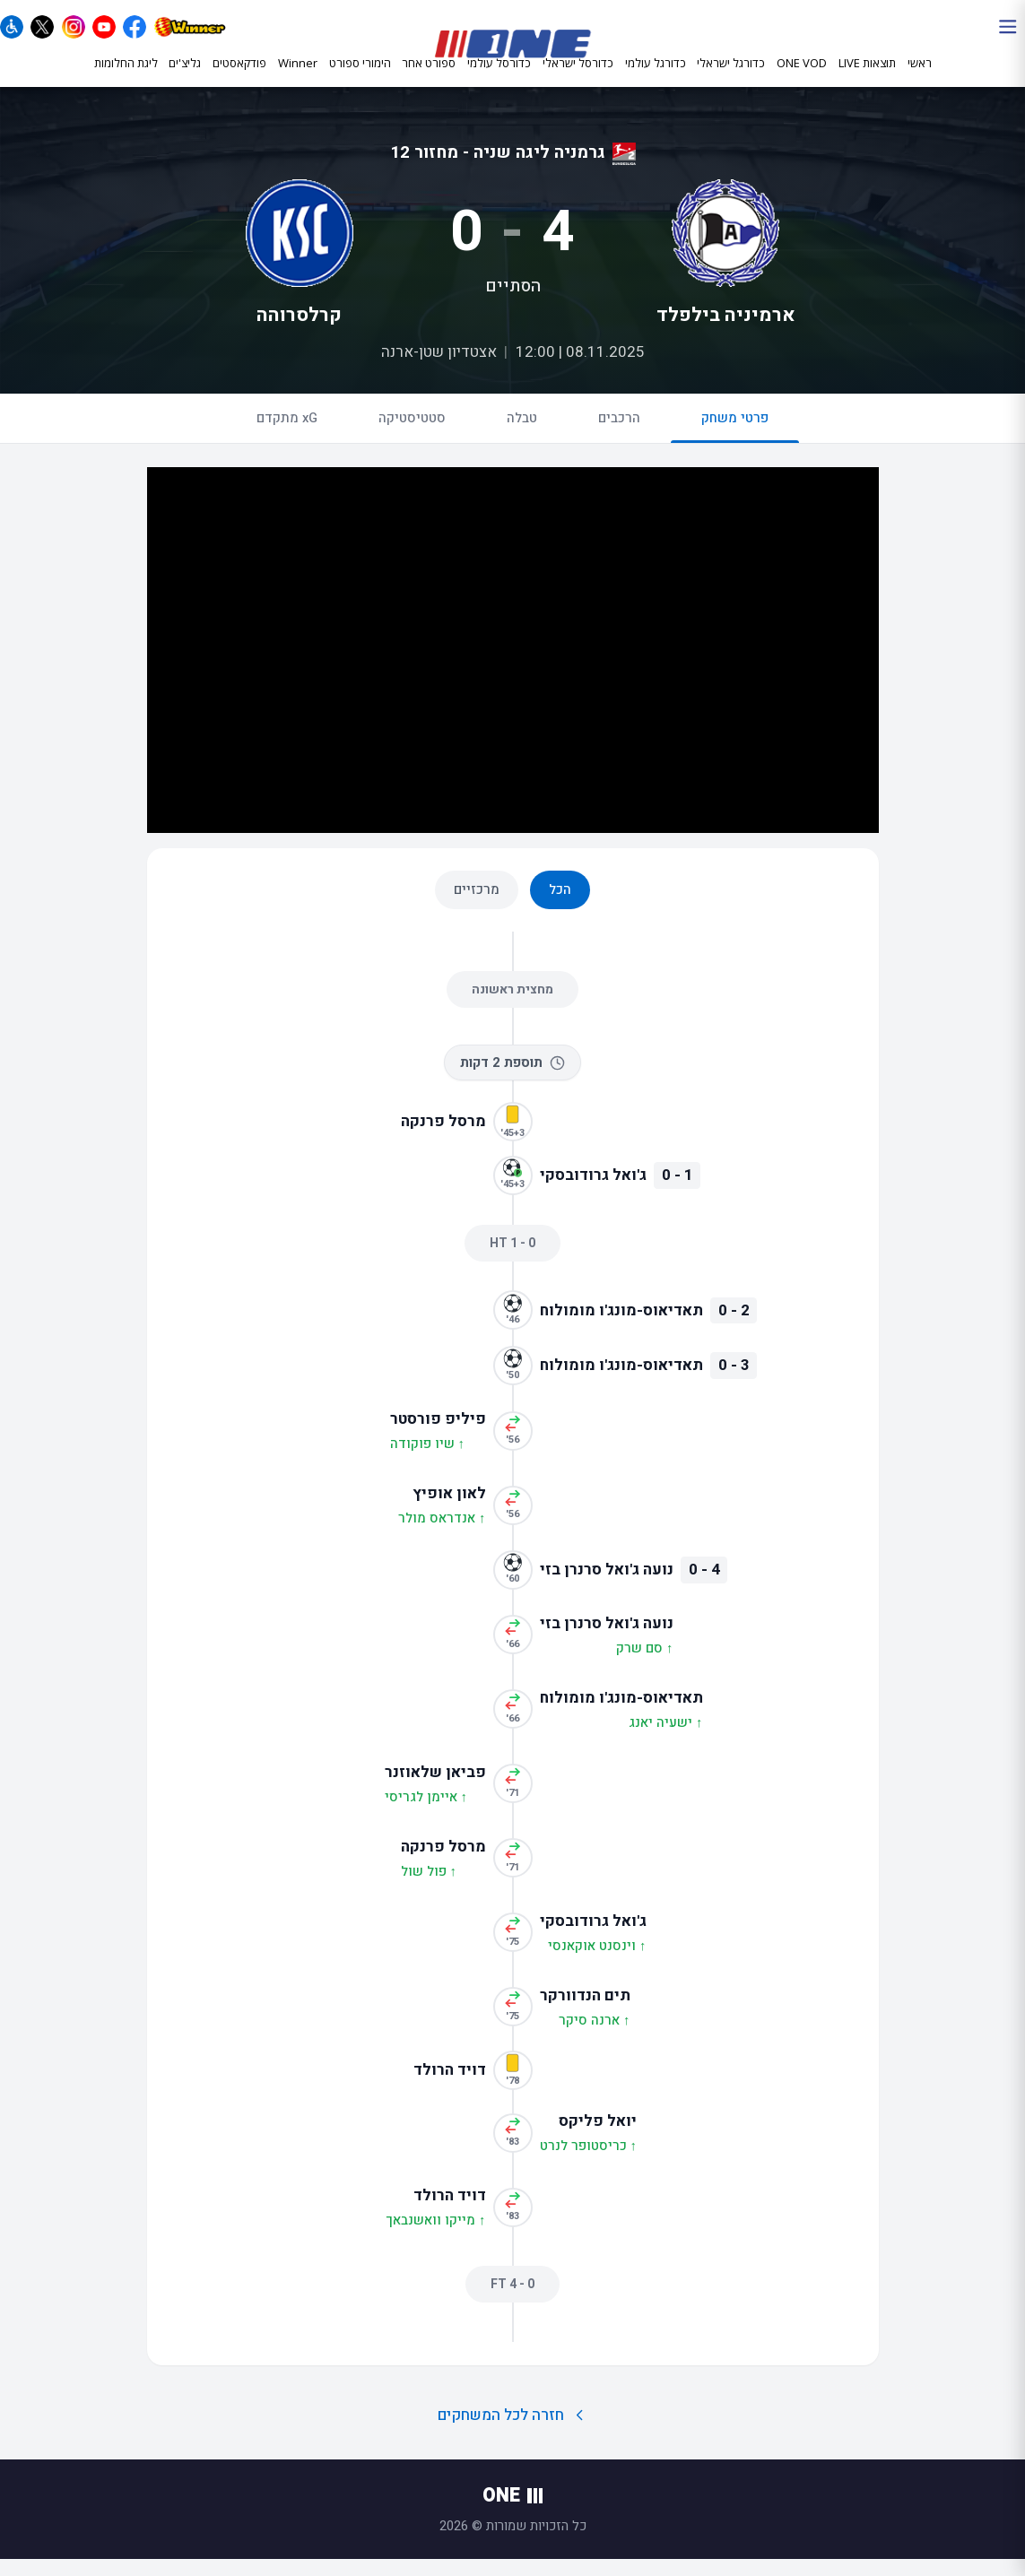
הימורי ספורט (360, 78)
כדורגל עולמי (655, 79)
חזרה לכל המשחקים (512, 2432)
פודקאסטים (239, 78)
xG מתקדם (286, 435)
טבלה (522, 435)
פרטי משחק (735, 442)
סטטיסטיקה (412, 435)
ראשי (920, 78)
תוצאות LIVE (867, 78)
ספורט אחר (429, 79)
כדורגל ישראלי (731, 79)
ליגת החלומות (126, 78)
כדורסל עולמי (499, 79)
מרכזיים (476, 906)
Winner (297, 78)
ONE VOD (802, 78)
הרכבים (619, 435)
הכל (560, 906)
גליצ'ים (185, 78)
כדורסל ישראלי (578, 79)
